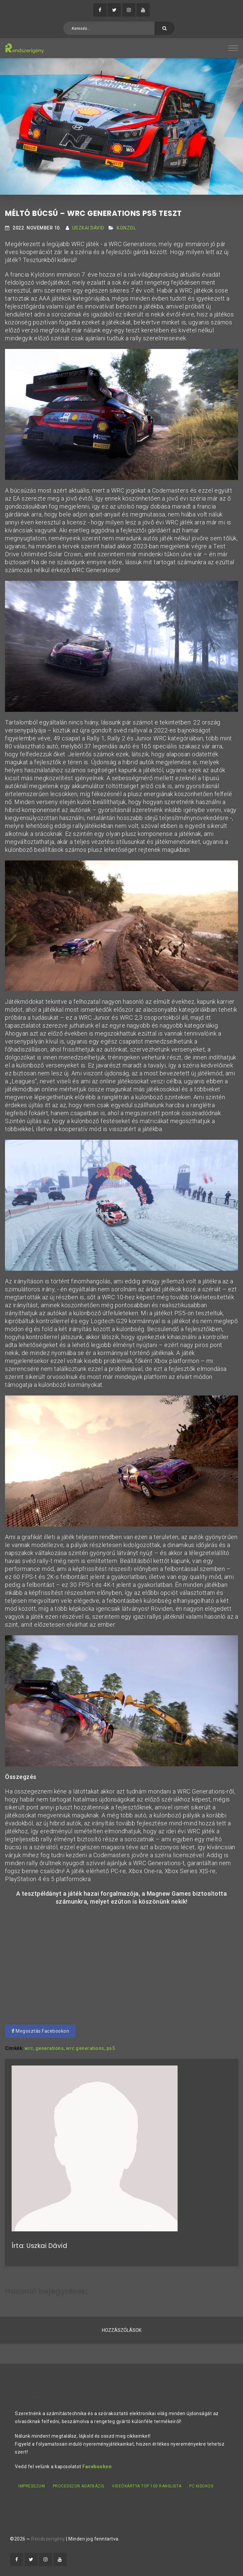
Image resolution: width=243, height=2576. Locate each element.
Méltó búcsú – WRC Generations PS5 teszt (93, 213)
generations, (50, 2048)
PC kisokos (201, 2486)
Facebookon (97, 2466)
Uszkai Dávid (88, 228)
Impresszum (31, 2486)
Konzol (126, 228)
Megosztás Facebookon (40, 2031)
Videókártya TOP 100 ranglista (147, 2486)
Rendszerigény (48, 2539)
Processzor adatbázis (78, 2486)
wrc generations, (85, 2048)
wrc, (29, 2048)
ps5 (111, 2048)
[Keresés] (165, 28)
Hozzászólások (121, 2330)
